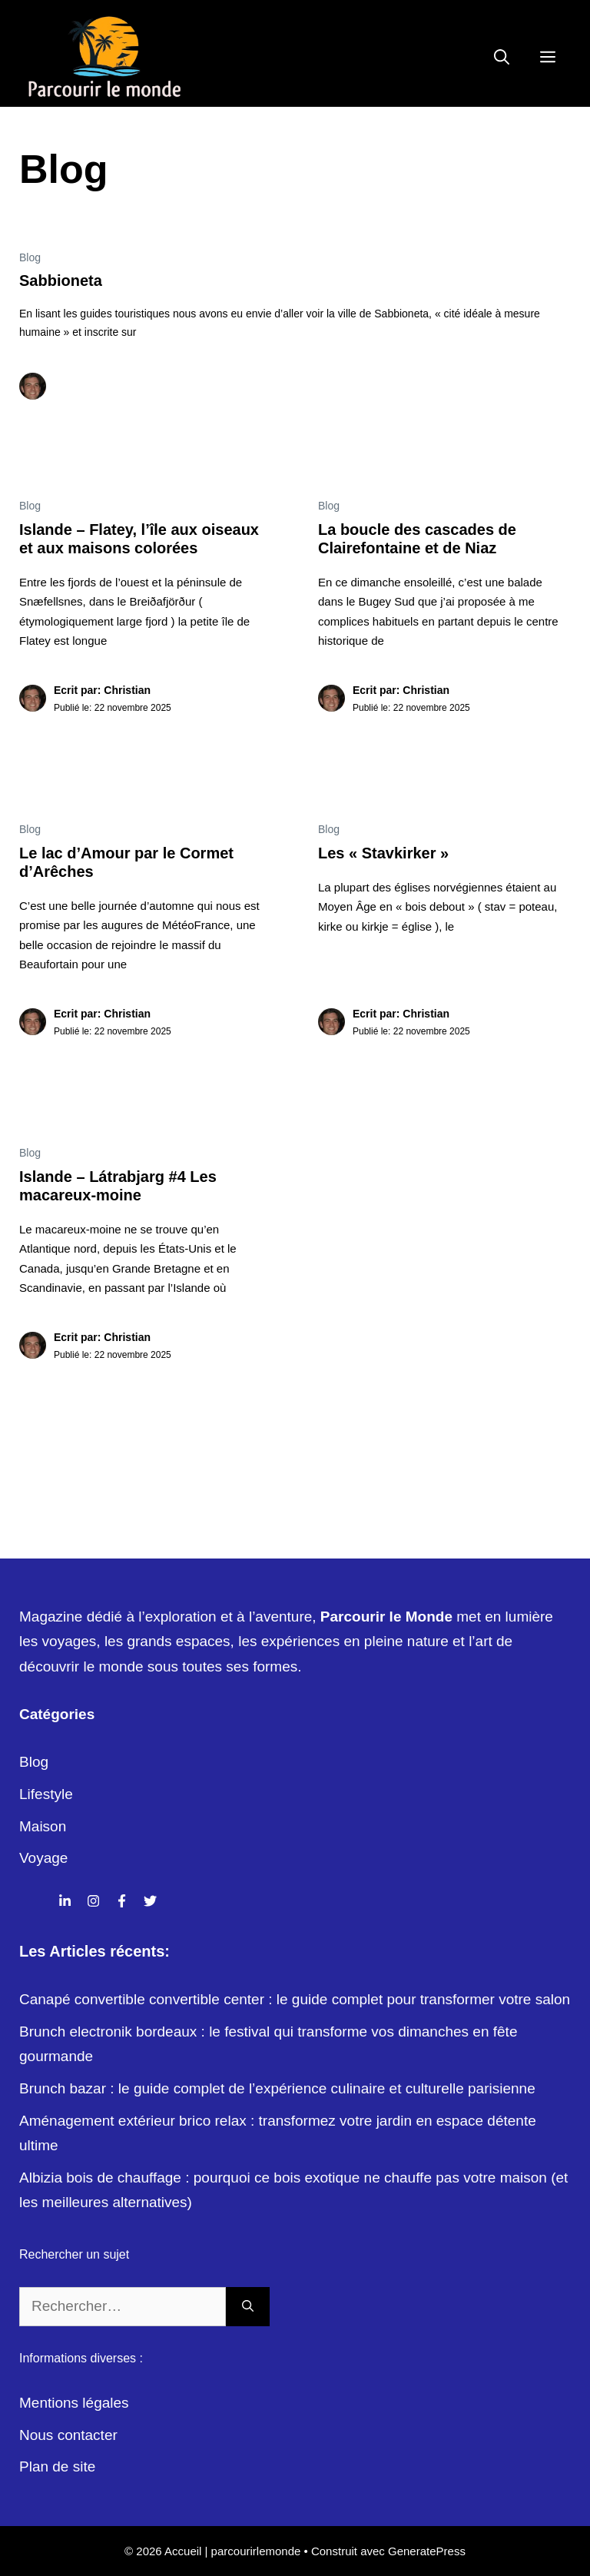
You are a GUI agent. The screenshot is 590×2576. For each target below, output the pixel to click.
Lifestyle (46, 1794)
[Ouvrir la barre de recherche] (502, 58)
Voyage (43, 1858)
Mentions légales (74, 2403)
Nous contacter (68, 2435)
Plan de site (57, 2466)
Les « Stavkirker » (383, 853)
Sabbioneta (60, 280)
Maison (42, 1826)
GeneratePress (427, 2551)
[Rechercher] (248, 2306)
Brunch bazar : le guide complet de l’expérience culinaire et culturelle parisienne (277, 2088)
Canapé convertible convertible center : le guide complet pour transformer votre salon (294, 1999)
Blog (30, 257)
